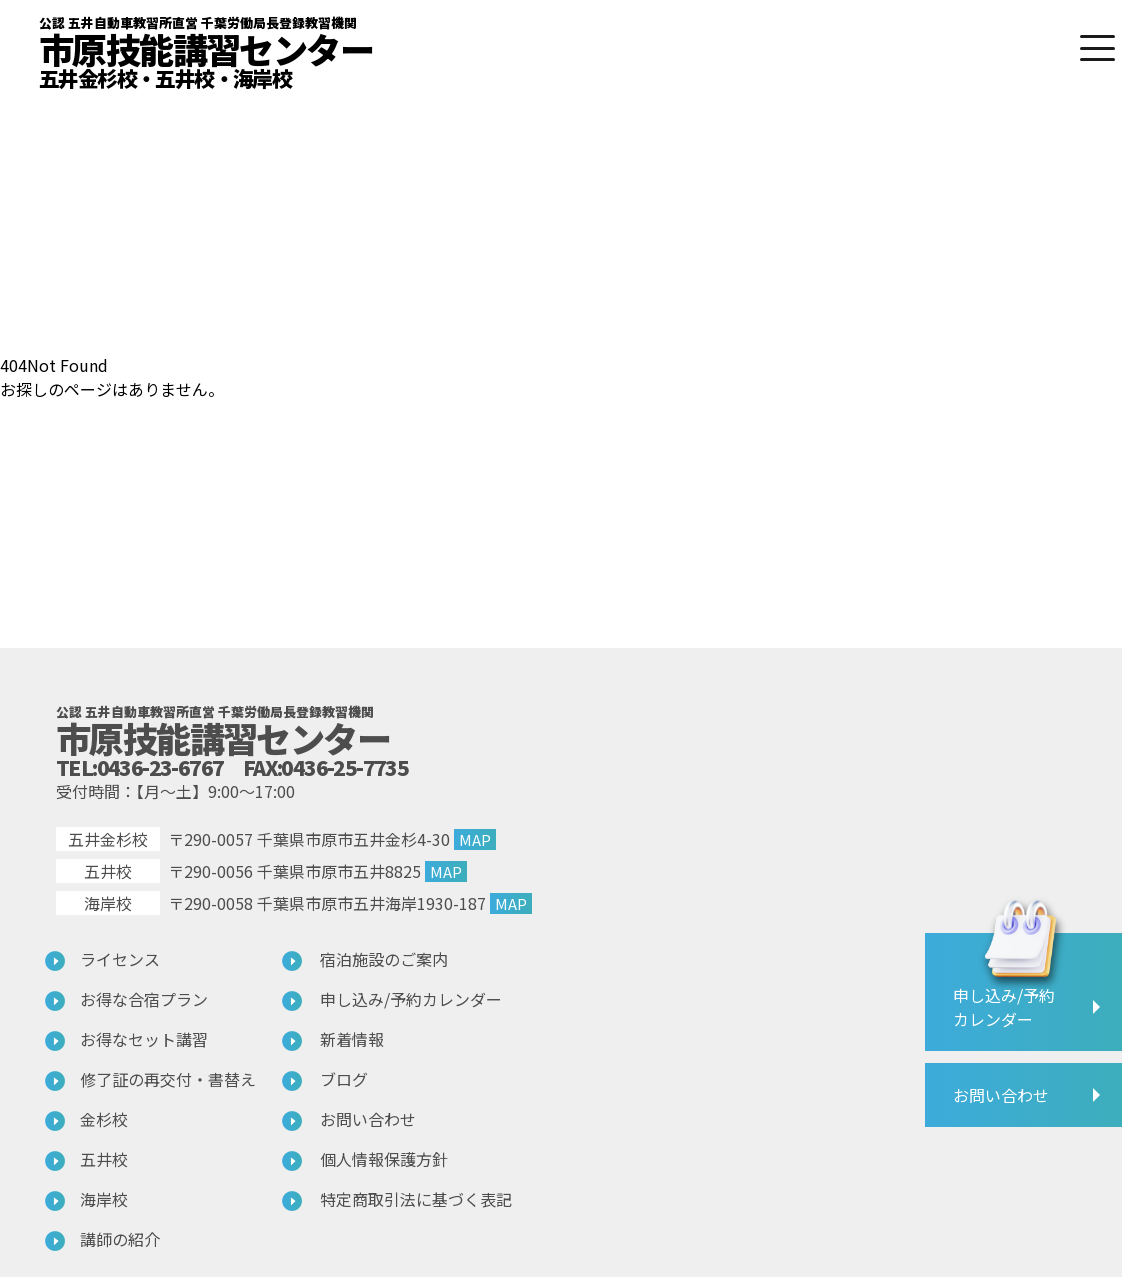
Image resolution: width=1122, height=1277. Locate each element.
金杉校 (104, 1119)
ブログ (344, 1079)
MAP (475, 839)
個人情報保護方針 (384, 1159)
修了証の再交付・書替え (168, 1079)
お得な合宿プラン (144, 999)
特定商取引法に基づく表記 (416, 1199)
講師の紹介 (120, 1239)
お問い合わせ (368, 1119)
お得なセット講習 (144, 1039)
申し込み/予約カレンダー (411, 999)
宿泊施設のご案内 (384, 959)
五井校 (104, 1159)
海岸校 (104, 1199)
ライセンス (120, 959)
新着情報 (352, 1039)
